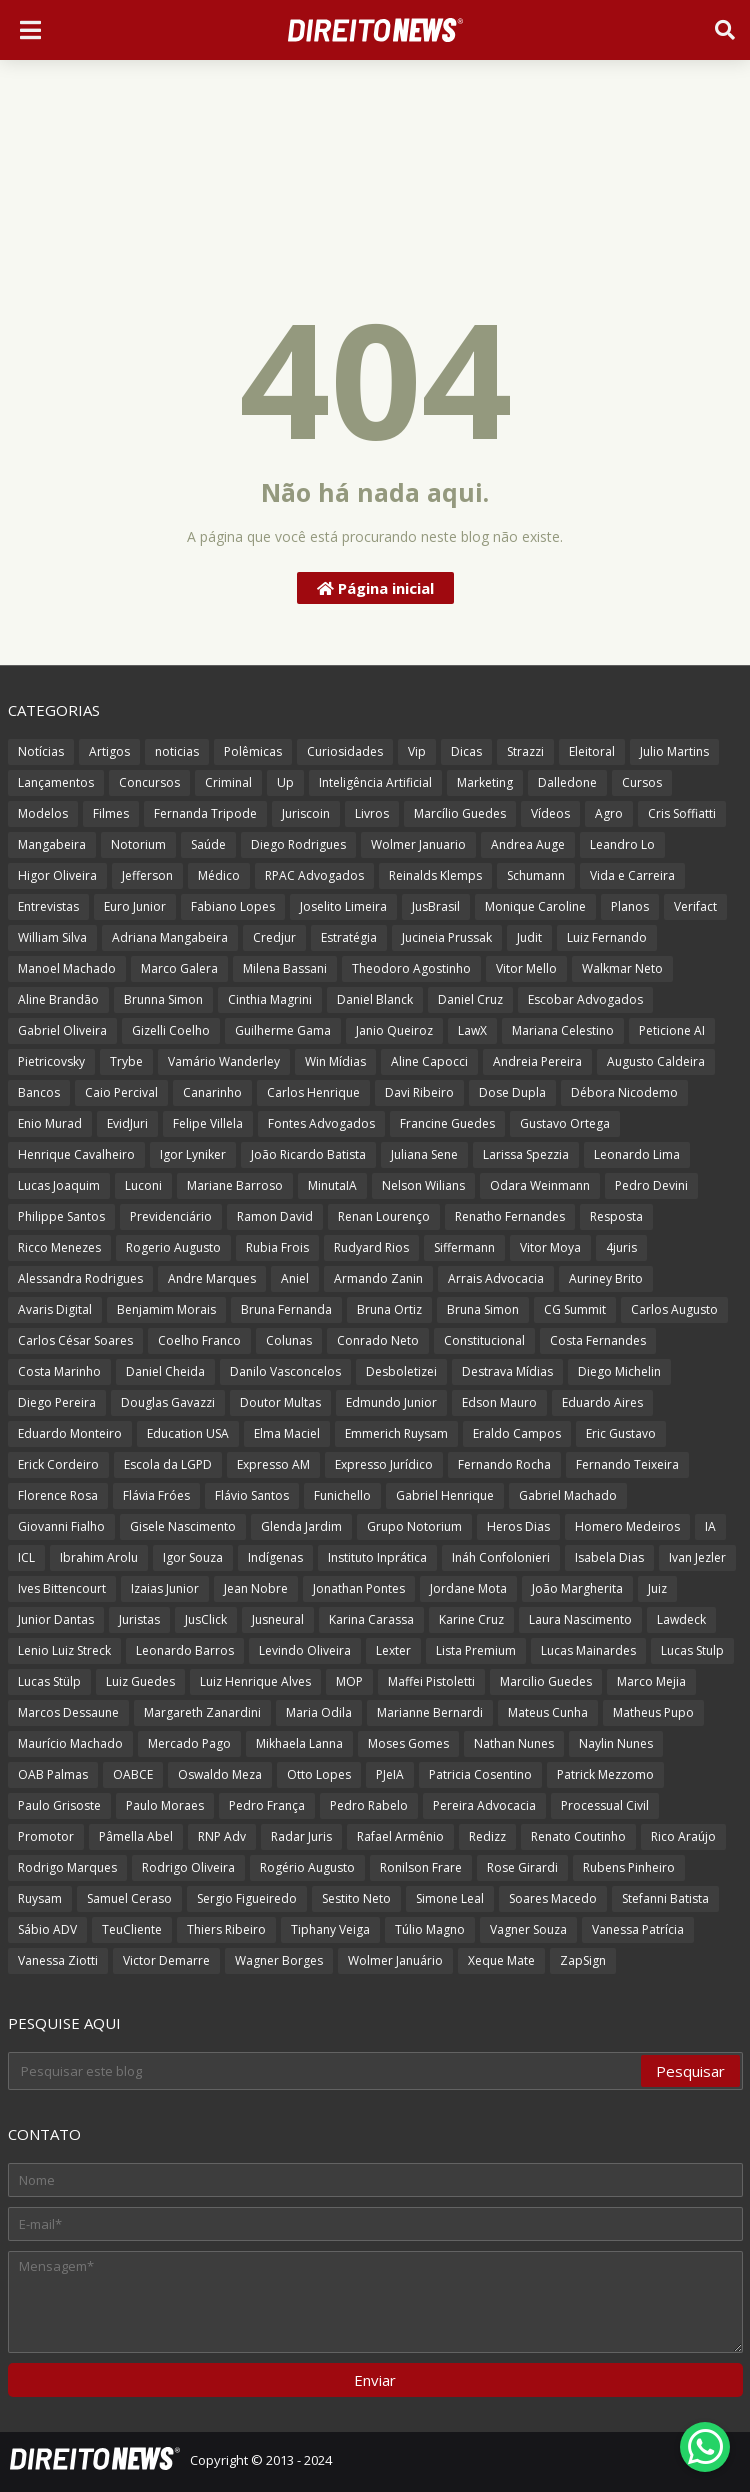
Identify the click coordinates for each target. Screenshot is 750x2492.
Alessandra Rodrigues (80, 1278)
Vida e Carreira (632, 875)
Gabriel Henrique (445, 1495)
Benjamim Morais (166, 1309)
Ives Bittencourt (62, 1588)
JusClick (206, 1619)
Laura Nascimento (580, 1619)
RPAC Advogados (314, 875)
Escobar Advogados (585, 999)
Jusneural (278, 1619)
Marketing (485, 782)
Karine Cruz (471, 1619)
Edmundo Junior (391, 1402)
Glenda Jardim (301, 1526)
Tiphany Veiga (330, 1929)
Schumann (536, 875)
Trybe (126, 1061)
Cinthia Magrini (270, 999)
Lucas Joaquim (59, 1185)
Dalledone (567, 782)
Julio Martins (674, 751)
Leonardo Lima (637, 1154)
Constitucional (484, 1340)
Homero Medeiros (627, 1526)
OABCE (133, 1774)
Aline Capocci (429, 1061)
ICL (26, 1557)
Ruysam (40, 1898)
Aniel (295, 1278)
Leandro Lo (622, 844)
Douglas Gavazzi (168, 1402)
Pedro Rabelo (369, 1805)
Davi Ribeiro (419, 1092)
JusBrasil (436, 906)
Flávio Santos (252, 1495)
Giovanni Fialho (61, 1526)
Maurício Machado (70, 1743)
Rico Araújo (683, 1836)
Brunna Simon (163, 999)
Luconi (143, 1185)
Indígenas (275, 1557)
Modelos (43, 813)
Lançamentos (56, 782)
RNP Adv (222, 1836)
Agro (609, 813)
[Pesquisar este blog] (326, 2071)
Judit (529, 937)
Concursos (149, 782)
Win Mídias (335, 1061)
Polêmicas (253, 751)
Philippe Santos (61, 1216)
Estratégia (349, 937)
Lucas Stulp (692, 1650)
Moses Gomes (408, 1743)
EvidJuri (127, 1123)
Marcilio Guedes (546, 1681)
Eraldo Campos (517, 1433)
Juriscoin (306, 813)
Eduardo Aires (602, 1402)
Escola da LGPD (168, 1464)
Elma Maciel (287, 1433)
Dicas (466, 751)
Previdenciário (171, 1216)
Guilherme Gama (283, 1030)
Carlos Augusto (674, 1309)
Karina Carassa (371, 1619)
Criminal (228, 782)
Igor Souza (193, 1557)
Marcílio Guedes (460, 813)
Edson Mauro (499, 1402)
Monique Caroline (535, 906)
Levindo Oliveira (305, 1650)
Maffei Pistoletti (431, 1681)
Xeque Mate (501, 1960)
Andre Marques (212, 1278)
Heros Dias (518, 1526)
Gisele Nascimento (183, 1526)
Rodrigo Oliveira (188, 1867)
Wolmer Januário (395, 1960)
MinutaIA (332, 1185)
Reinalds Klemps (435, 875)
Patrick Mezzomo (605, 1774)
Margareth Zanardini (202, 1712)
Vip (417, 751)
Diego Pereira (57, 1402)
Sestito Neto (356, 1898)
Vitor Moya (550, 1247)
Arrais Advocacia (496, 1278)
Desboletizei (401, 1371)
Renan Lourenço (384, 1216)
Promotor (46, 1836)
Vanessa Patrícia (638, 1929)
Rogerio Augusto (173, 1247)
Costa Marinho (59, 1371)
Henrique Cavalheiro (76, 1154)
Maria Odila (319, 1712)
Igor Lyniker (193, 1154)
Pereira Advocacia (484, 1805)
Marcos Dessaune (68, 1712)
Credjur (274, 937)
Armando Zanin (378, 1278)
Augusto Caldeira (656, 1061)
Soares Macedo (553, 1898)
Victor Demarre (166, 1960)
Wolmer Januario (418, 844)
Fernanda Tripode (205, 813)
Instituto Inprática (377, 1557)
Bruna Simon (483, 1309)
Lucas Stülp (49, 1681)
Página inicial (375, 588)
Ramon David (275, 1216)
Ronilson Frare (421, 1867)
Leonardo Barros (185, 1650)
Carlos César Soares (75, 1340)
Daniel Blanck (375, 999)
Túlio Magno (430, 1929)
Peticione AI (672, 1030)
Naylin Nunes (616, 1743)
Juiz (657, 1588)
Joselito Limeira (343, 906)
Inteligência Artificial (375, 782)
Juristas (139, 1619)
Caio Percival (121, 1092)
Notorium (138, 844)
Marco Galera (179, 968)
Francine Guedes (447, 1123)
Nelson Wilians (423, 1185)
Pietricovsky (51, 1061)
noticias (177, 751)
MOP (349, 1681)
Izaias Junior (165, 1588)
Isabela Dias (609, 1557)
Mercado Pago (189, 1743)
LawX (472, 1030)
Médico (219, 875)
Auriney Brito (606, 1278)
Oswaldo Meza (220, 1774)
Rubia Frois (277, 1247)
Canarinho (212, 1092)
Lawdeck (681, 1619)
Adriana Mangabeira (170, 937)
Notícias (41, 751)
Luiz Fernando (607, 937)
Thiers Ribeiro (226, 1929)
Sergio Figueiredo (247, 1898)
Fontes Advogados (321, 1123)
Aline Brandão (58, 999)
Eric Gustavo (621, 1433)
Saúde (208, 844)
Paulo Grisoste (59, 1805)
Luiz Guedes (140, 1681)
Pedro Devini (651, 1185)
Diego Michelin (619, 1371)
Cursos (642, 782)
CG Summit (575, 1309)
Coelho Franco (199, 1340)
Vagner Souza (528, 1929)
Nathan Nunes (514, 1743)
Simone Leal (450, 1898)
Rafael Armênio (400, 1836)
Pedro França (267, 1805)
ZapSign (583, 1960)
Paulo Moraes (165, 1805)
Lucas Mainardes (588, 1650)
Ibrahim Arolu (99, 1557)
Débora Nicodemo (624, 1092)
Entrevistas (48, 906)
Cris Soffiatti (682, 813)
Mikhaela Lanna (299, 1743)
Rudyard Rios (371, 1247)
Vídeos (550, 813)
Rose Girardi (522, 1867)
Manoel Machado (67, 968)
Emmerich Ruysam (396, 1433)
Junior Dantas (56, 1619)
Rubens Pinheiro (629, 1867)
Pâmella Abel (136, 1836)
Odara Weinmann (540, 1185)
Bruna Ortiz (389, 1309)
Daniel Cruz (470, 999)
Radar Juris (301, 1836)
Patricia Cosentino (480, 1774)
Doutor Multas (280, 1402)
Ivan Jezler (697, 1557)
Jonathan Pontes (359, 1588)
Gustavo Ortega (565, 1123)
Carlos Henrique (313, 1092)
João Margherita (577, 1588)
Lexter (393, 1650)
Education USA (188, 1433)
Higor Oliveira (57, 875)
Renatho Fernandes (510, 1216)
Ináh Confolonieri (501, 1557)
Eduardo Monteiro (70, 1433)
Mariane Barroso (235, 1185)
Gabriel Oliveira (62, 1030)
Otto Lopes (319, 1774)
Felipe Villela (208, 1123)
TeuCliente (132, 1929)
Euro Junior (135, 906)
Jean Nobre (256, 1588)
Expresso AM (273, 1464)
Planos (630, 906)
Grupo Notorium (414, 1526)
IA (710, 1526)
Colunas (289, 1340)
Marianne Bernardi (430, 1712)
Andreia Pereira (537, 1061)
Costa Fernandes (598, 1340)
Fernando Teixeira (627, 1464)
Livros (372, 813)
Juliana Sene (424, 1154)
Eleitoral (592, 751)
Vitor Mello (526, 968)
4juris (621, 1247)
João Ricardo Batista (308, 1154)
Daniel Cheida (165, 1371)
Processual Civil (605, 1805)
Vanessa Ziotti (58, 1960)
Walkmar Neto (622, 968)
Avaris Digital (55, 1309)
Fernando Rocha (504, 1464)
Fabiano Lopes (233, 906)
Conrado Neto (378, 1340)
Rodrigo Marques (67, 1867)
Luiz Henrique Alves (255, 1681)
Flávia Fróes (156, 1495)
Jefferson (147, 875)
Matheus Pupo (653, 1712)
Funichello (342, 1495)
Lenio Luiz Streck (64, 1650)
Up (285, 782)
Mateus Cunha (548, 1712)
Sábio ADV (47, 1929)
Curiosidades (345, 751)
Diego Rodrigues (298, 844)
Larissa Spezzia (526, 1154)
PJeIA (390, 1774)
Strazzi (525, 751)
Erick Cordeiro (58, 1464)
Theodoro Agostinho (411, 968)
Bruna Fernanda (286, 1309)
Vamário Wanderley (224, 1061)
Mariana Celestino (563, 1030)
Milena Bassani (285, 968)
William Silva (52, 937)
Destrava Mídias (507, 1371)
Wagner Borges (279, 1960)
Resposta (616, 1216)
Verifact (695, 906)
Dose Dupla (512, 1092)
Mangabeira (52, 844)
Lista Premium (476, 1650)
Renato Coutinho (578, 1836)
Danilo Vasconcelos (285, 1371)
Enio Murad (50, 1123)
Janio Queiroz (394, 1030)
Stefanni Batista (665, 1898)
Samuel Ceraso (129, 1898)
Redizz (487, 1836)
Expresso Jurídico (384, 1464)
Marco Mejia (651, 1681)
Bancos (39, 1092)
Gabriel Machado (568, 1495)
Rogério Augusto (307, 1867)
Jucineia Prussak (447, 937)
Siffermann (464, 1247)
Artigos (109, 751)
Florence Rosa (58, 1495)
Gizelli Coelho (171, 1030)
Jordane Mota (468, 1588)
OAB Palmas (53, 1774)
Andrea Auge (528, 844)
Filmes (111, 813)
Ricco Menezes (59, 1247)
